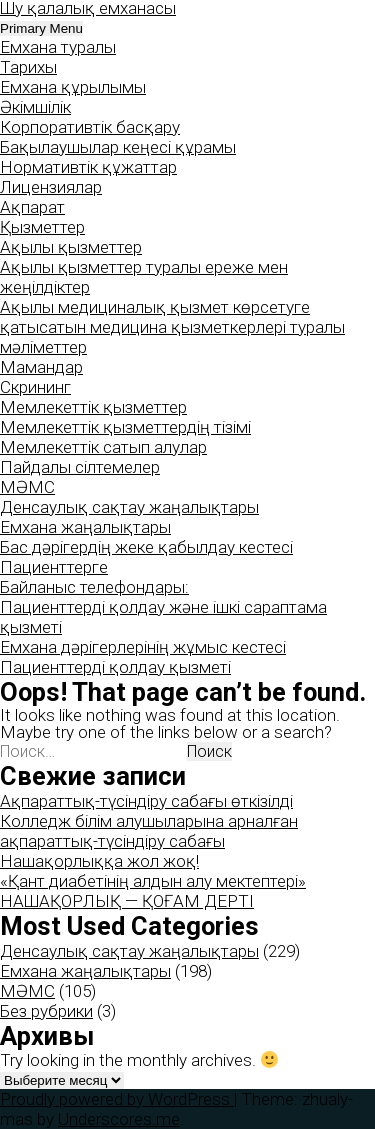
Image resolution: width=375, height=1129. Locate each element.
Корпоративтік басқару (90, 127)
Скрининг (35, 387)
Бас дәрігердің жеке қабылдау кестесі (146, 547)
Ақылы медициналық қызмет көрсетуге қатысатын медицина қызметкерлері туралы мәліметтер (172, 327)
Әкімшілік (35, 107)
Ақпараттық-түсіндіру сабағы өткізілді (146, 801)
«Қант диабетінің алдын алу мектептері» (153, 881)
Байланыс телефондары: (94, 587)
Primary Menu (41, 28)
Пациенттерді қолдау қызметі (115, 667)
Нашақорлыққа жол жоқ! (99, 861)
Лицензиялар (51, 187)
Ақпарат (32, 207)
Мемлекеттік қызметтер (93, 407)
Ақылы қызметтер (71, 247)
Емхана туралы (58, 47)
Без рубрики (46, 1011)
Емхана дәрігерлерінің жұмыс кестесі (143, 647)
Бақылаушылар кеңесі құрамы (118, 147)
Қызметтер (42, 227)
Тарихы (28, 67)
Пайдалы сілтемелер (80, 467)
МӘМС (27, 487)
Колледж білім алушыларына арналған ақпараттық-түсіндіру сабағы (149, 831)
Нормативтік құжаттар (88, 167)
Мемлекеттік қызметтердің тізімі (125, 427)
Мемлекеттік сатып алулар (103, 447)
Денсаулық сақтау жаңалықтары (129, 507)
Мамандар (41, 367)
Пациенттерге (54, 567)
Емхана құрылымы (73, 87)
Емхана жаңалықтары (85, 527)
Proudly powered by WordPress (117, 1099)
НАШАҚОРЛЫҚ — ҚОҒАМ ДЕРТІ (127, 901)
